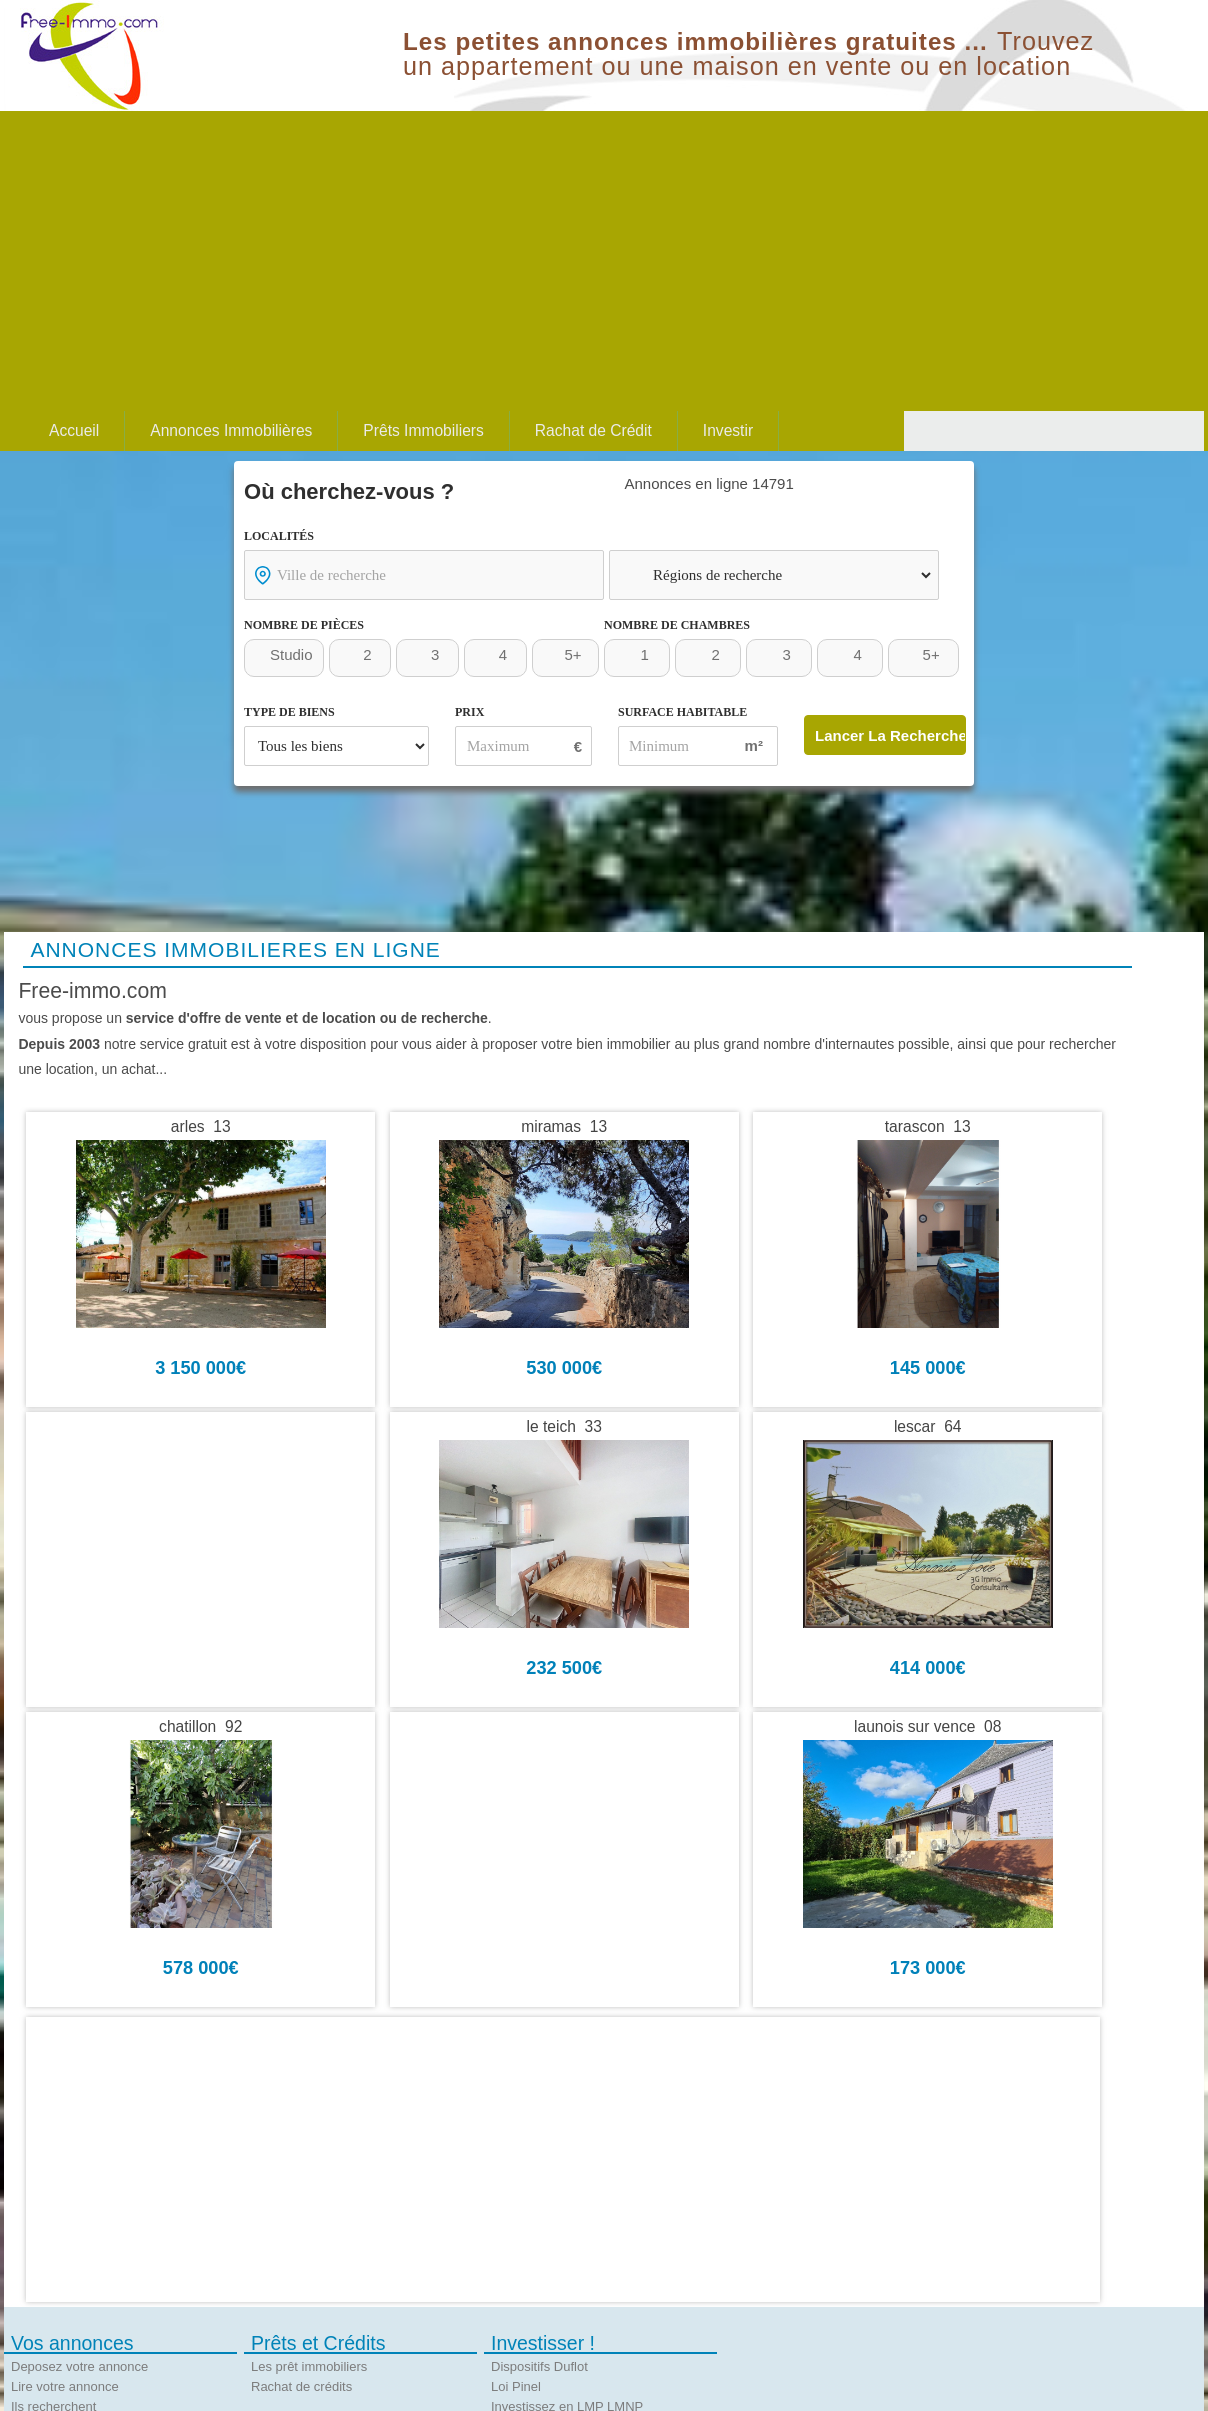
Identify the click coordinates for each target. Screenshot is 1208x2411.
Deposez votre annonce (79, 2366)
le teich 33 (563, 1427)
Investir (728, 430)
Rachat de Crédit (593, 430)
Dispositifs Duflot (539, 2366)
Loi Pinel (516, 2386)
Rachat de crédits (301, 2386)
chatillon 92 (200, 1727)
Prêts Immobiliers (423, 430)
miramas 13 (564, 1127)
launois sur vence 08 (927, 1727)
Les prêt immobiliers (309, 2366)
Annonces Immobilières (231, 430)
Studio (291, 654)
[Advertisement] (604, 261)
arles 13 (201, 1127)
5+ (572, 654)
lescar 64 (928, 1427)
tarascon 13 (928, 1127)
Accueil (74, 430)
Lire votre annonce (65, 2386)
